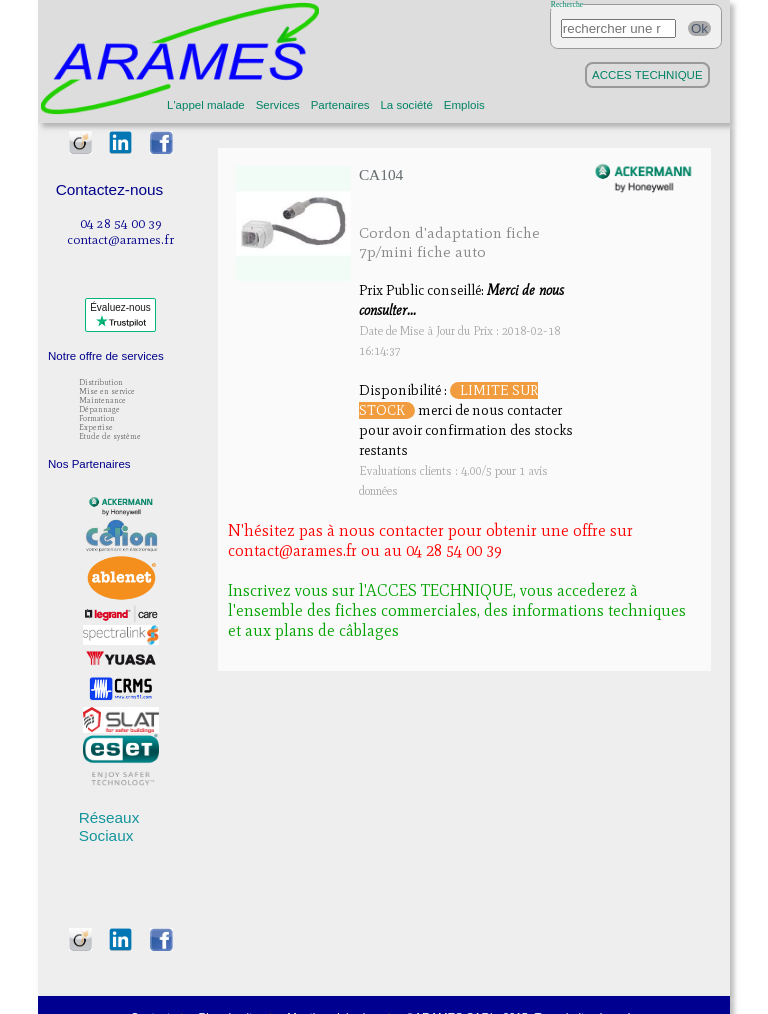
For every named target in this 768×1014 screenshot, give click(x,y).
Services (278, 105)
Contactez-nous (110, 189)
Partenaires (340, 105)
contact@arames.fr (120, 239)
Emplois (464, 105)
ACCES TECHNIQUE (647, 75)
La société (406, 105)
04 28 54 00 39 (121, 223)
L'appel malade (206, 105)
